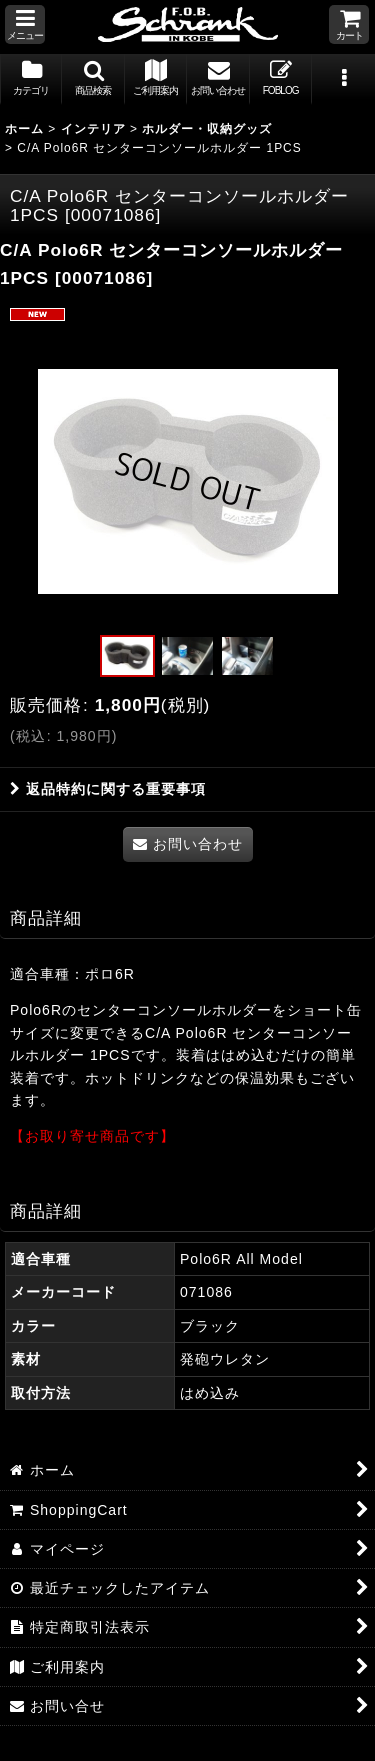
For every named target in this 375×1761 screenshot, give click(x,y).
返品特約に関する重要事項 (108, 789)
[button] (25, 24)
